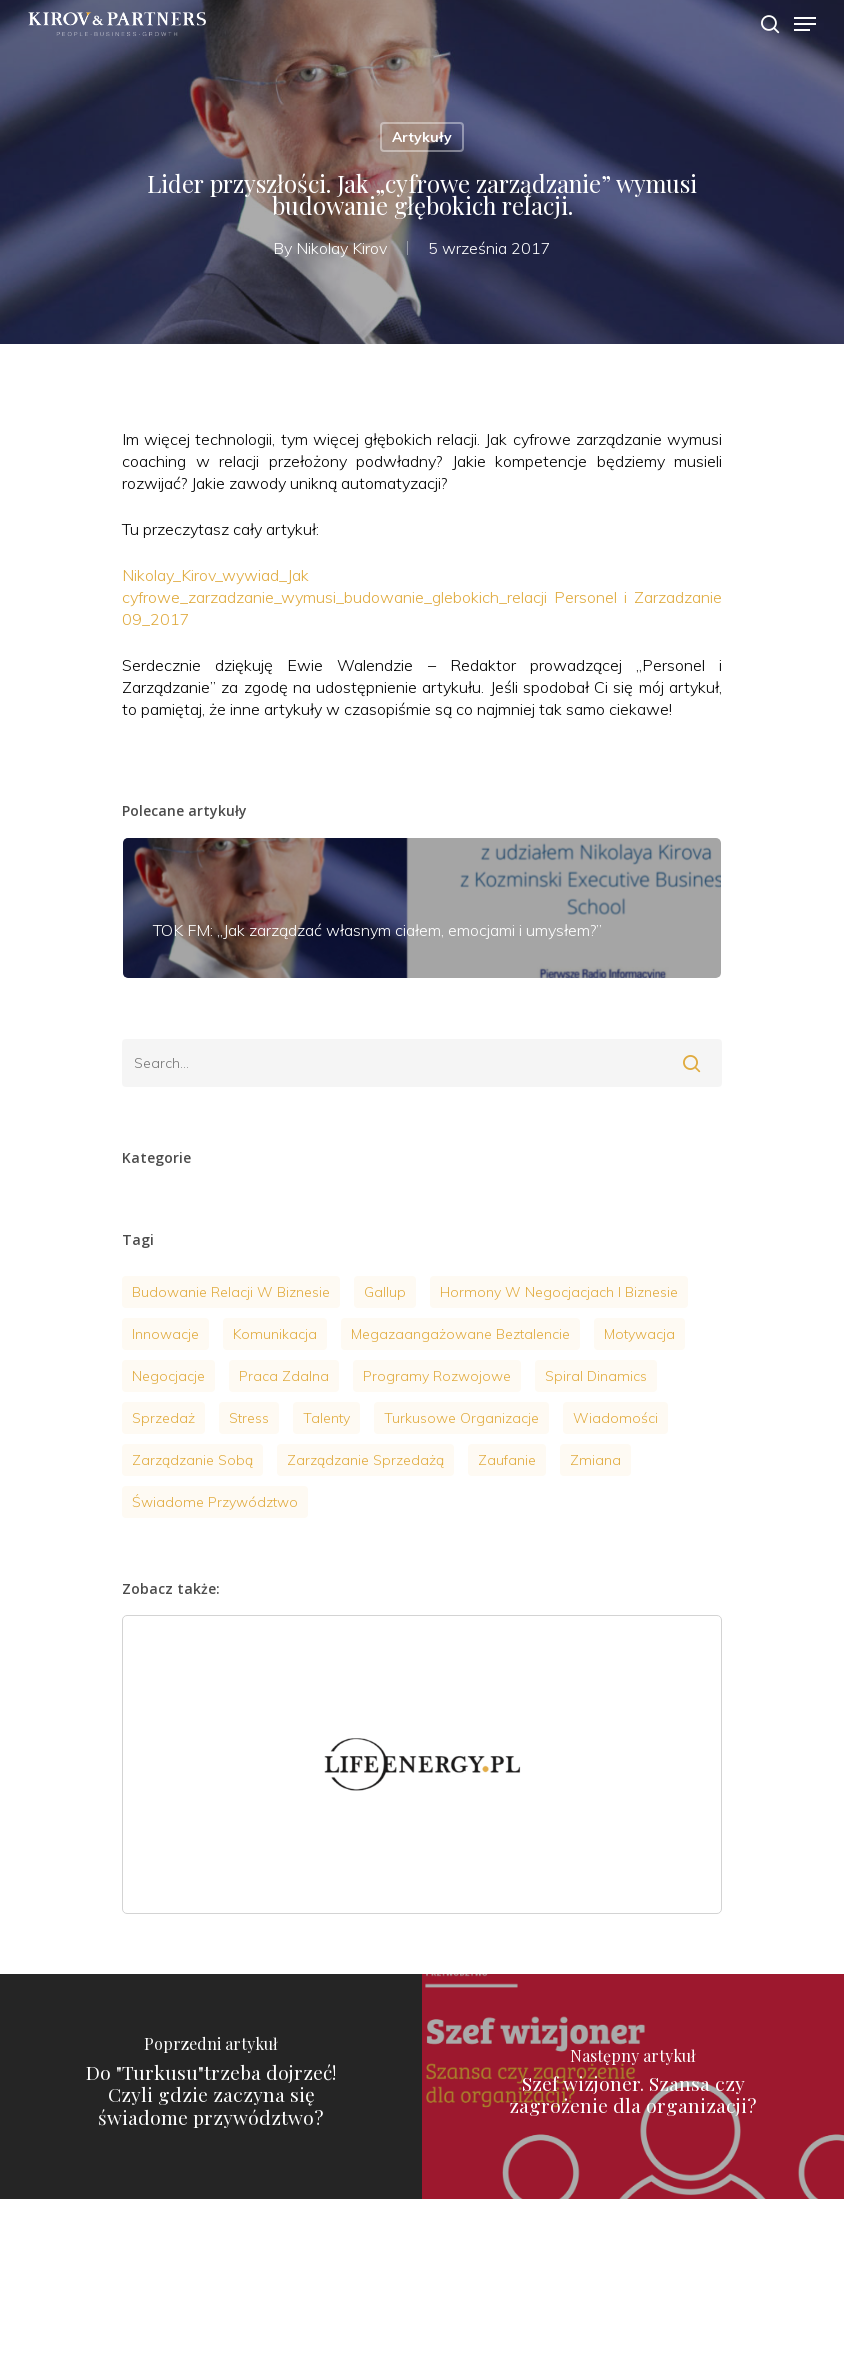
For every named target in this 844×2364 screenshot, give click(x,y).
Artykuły (422, 137)
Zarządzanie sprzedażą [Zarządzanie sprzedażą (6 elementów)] (365, 1460)
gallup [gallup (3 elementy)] (385, 1292)
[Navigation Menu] (805, 24)
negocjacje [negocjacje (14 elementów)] (168, 1376)
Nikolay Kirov (341, 248)
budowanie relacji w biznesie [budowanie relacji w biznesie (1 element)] (231, 1292)
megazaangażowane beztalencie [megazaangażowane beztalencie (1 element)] (460, 1334)
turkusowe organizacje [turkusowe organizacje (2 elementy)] (461, 1418)
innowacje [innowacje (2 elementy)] (165, 1334)
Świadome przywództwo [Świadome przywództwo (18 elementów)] (215, 1502)
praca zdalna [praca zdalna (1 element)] (284, 1376)
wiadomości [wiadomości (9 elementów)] (615, 1418)
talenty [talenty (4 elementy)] (326, 1418)
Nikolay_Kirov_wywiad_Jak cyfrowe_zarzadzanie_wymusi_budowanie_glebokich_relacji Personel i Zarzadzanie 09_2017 (422, 597)
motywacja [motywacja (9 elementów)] (639, 1334)
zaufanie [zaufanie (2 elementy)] (507, 1460)
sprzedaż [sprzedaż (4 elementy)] (163, 1418)
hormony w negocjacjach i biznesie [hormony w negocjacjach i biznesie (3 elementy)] (559, 1292)
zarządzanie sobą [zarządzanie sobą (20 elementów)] (192, 1460)
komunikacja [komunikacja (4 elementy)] (275, 1334)
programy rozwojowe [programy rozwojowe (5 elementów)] (437, 1376)
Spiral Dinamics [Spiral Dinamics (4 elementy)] (596, 1376)
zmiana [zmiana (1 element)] (595, 1460)
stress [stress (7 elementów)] (249, 1418)
